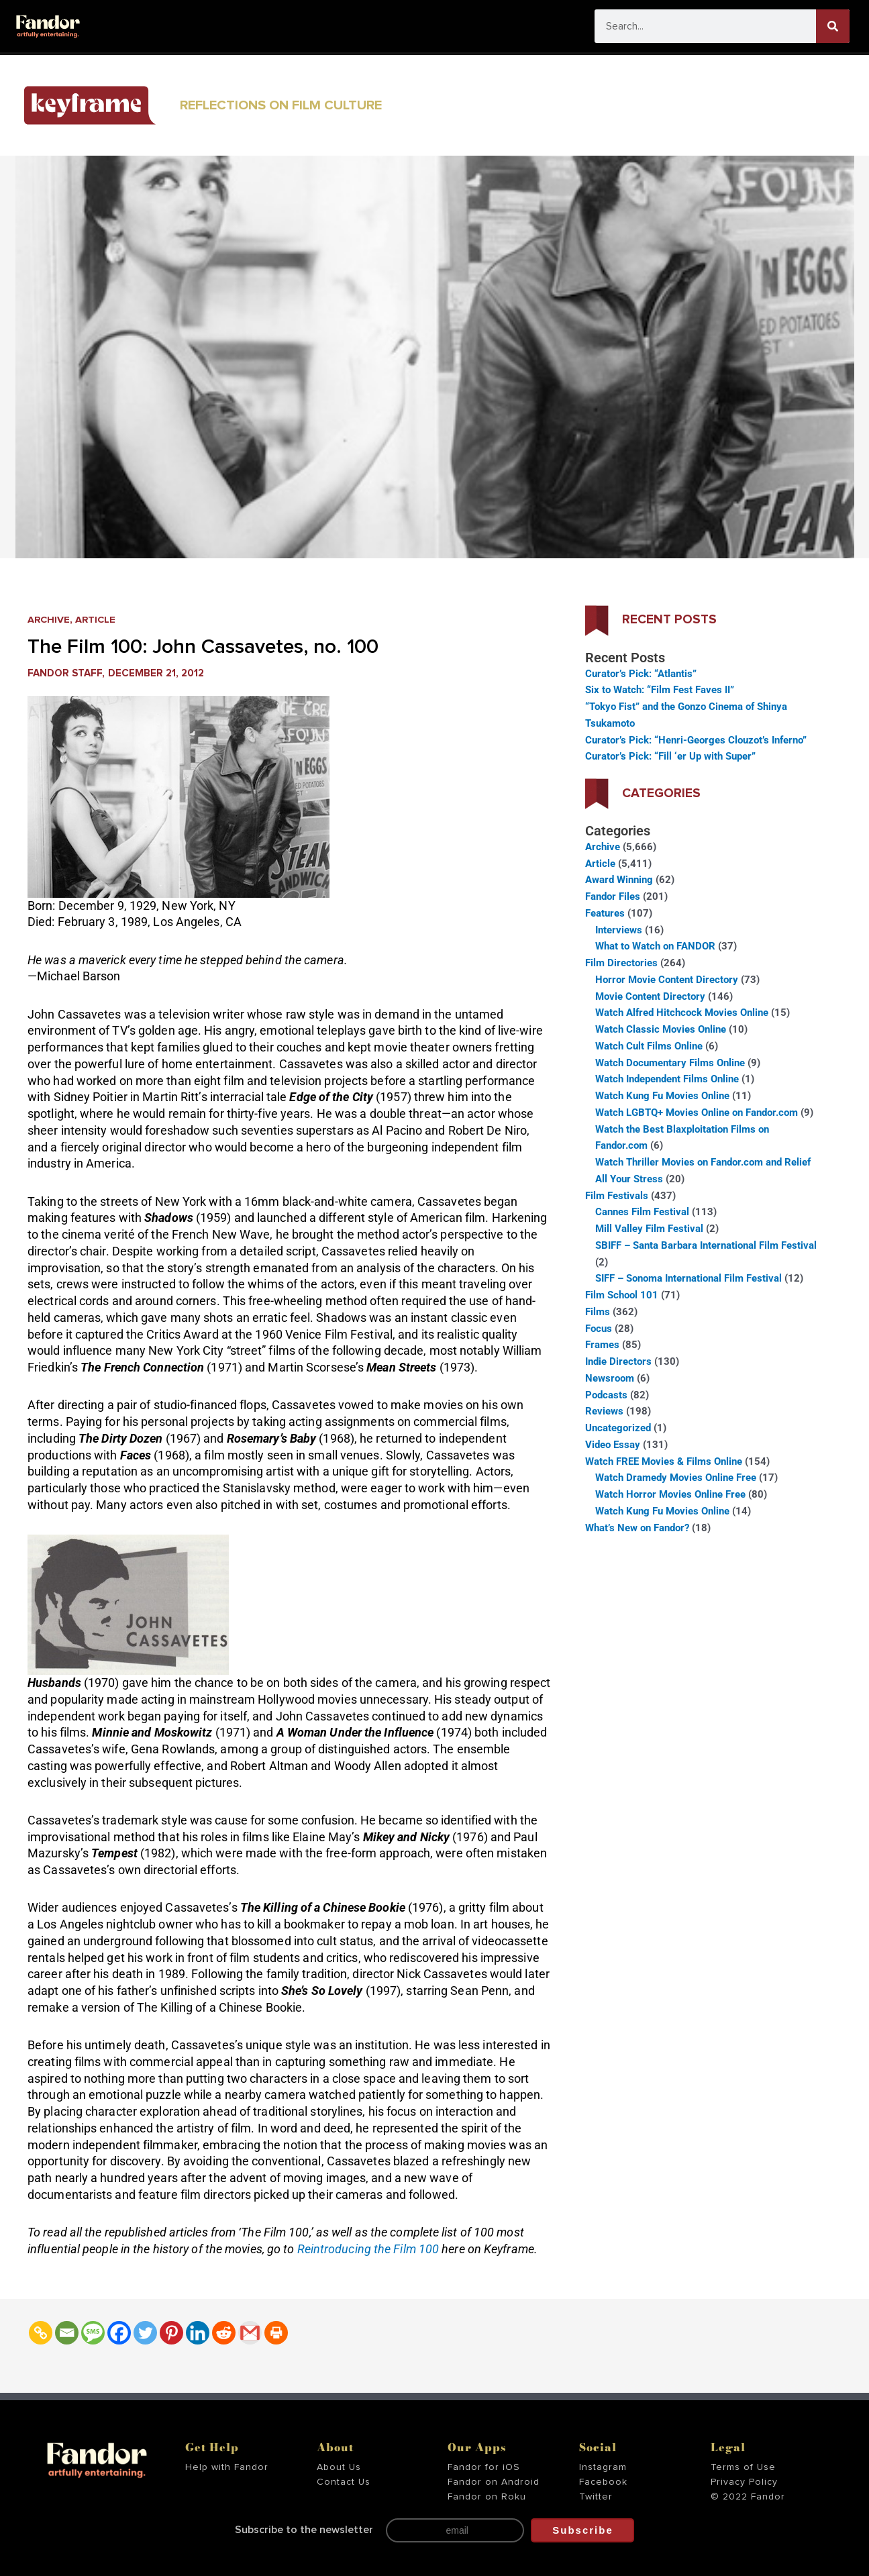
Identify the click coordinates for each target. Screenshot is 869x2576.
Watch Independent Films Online (667, 1079)
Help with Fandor (226, 2467)
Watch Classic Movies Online (660, 1029)
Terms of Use (743, 2467)
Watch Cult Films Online (649, 1046)
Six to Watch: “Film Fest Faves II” (659, 690)
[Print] (276, 2333)
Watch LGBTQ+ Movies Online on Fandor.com (696, 1112)
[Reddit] (224, 2333)
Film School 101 (621, 1295)
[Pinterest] (171, 2333)
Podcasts (606, 1395)
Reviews (604, 1411)
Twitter (596, 2497)
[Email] (67, 2333)
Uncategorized (618, 1428)
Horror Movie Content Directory (666, 980)
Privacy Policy (744, 2482)
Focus (598, 1329)
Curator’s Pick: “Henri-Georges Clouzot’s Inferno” (696, 740)
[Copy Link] (40, 2333)
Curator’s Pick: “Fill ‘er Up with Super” (670, 756)
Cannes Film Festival (642, 1212)
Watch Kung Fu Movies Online (662, 1096)
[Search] (833, 26)
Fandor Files (612, 896)
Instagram (603, 2467)
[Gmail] (250, 2333)
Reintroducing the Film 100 (369, 2249)
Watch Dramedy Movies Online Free (675, 1478)
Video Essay (612, 1445)
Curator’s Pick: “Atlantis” (641, 674)
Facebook (603, 2482)
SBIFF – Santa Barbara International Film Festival (706, 1245)
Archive (49, 620)
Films (597, 1312)
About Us (339, 2467)
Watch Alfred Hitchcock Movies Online (681, 1013)
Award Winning (619, 880)
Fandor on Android (494, 2482)
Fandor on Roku (487, 2497)
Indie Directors (618, 1361)
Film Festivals (616, 1196)
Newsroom (609, 1378)
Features (605, 913)
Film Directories (621, 963)
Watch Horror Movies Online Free (670, 1494)
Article (97, 620)
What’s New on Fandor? (637, 1528)
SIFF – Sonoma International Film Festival (688, 1278)
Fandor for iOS (484, 2467)
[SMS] (93, 2333)
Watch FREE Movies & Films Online (663, 1461)
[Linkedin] (197, 2333)
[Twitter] (145, 2333)
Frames (602, 1345)
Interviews (618, 930)
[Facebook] (119, 2333)
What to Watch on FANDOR (655, 946)
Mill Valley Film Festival (649, 1229)
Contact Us (343, 2482)
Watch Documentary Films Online (670, 1063)
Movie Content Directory (650, 996)
